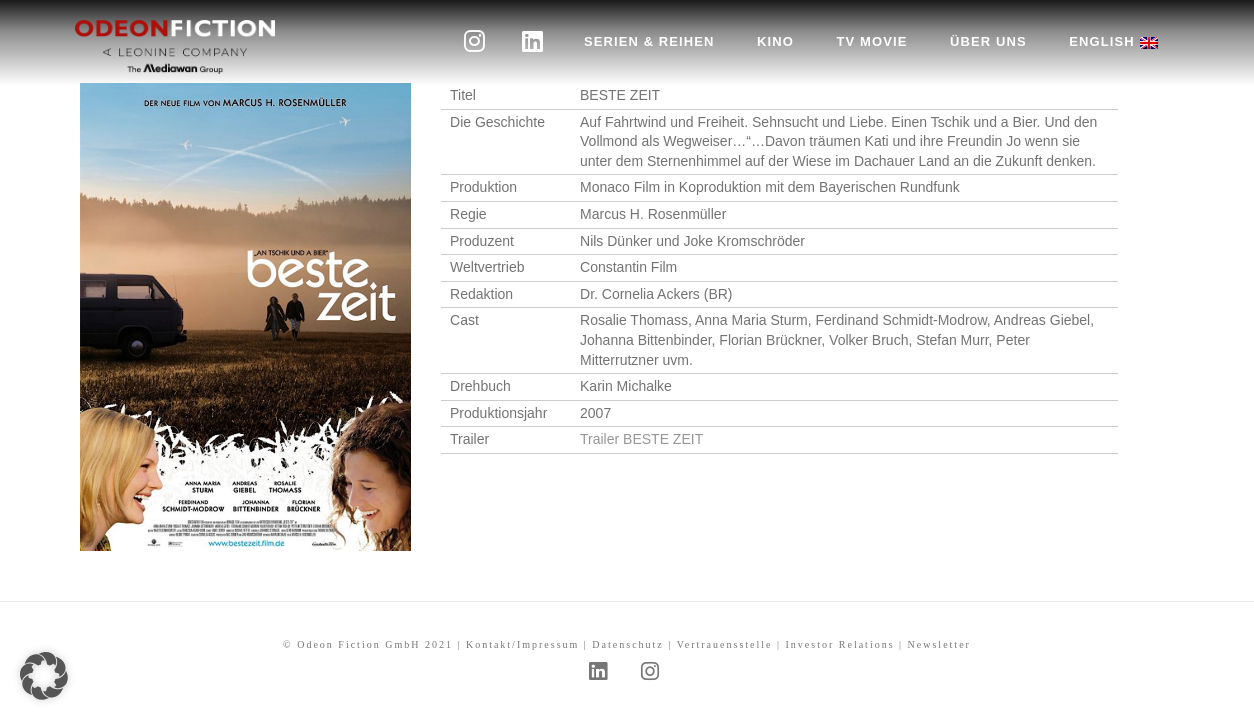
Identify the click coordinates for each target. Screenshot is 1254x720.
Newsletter (939, 644)
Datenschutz (627, 644)
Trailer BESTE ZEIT (641, 439)
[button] (44, 676)
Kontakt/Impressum (522, 644)
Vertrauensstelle (725, 644)
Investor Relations (840, 644)
